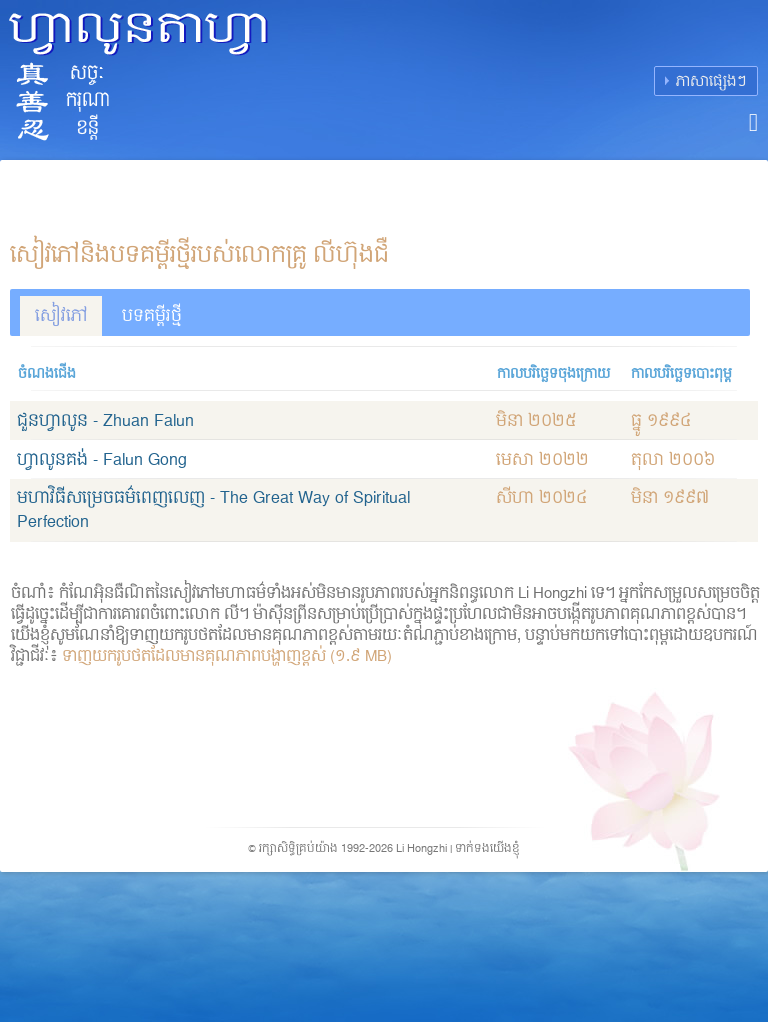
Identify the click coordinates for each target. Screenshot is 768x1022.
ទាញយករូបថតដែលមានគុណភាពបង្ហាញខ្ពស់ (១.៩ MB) (227, 657)
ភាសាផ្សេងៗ (711, 81)
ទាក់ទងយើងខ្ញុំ (487, 849)
